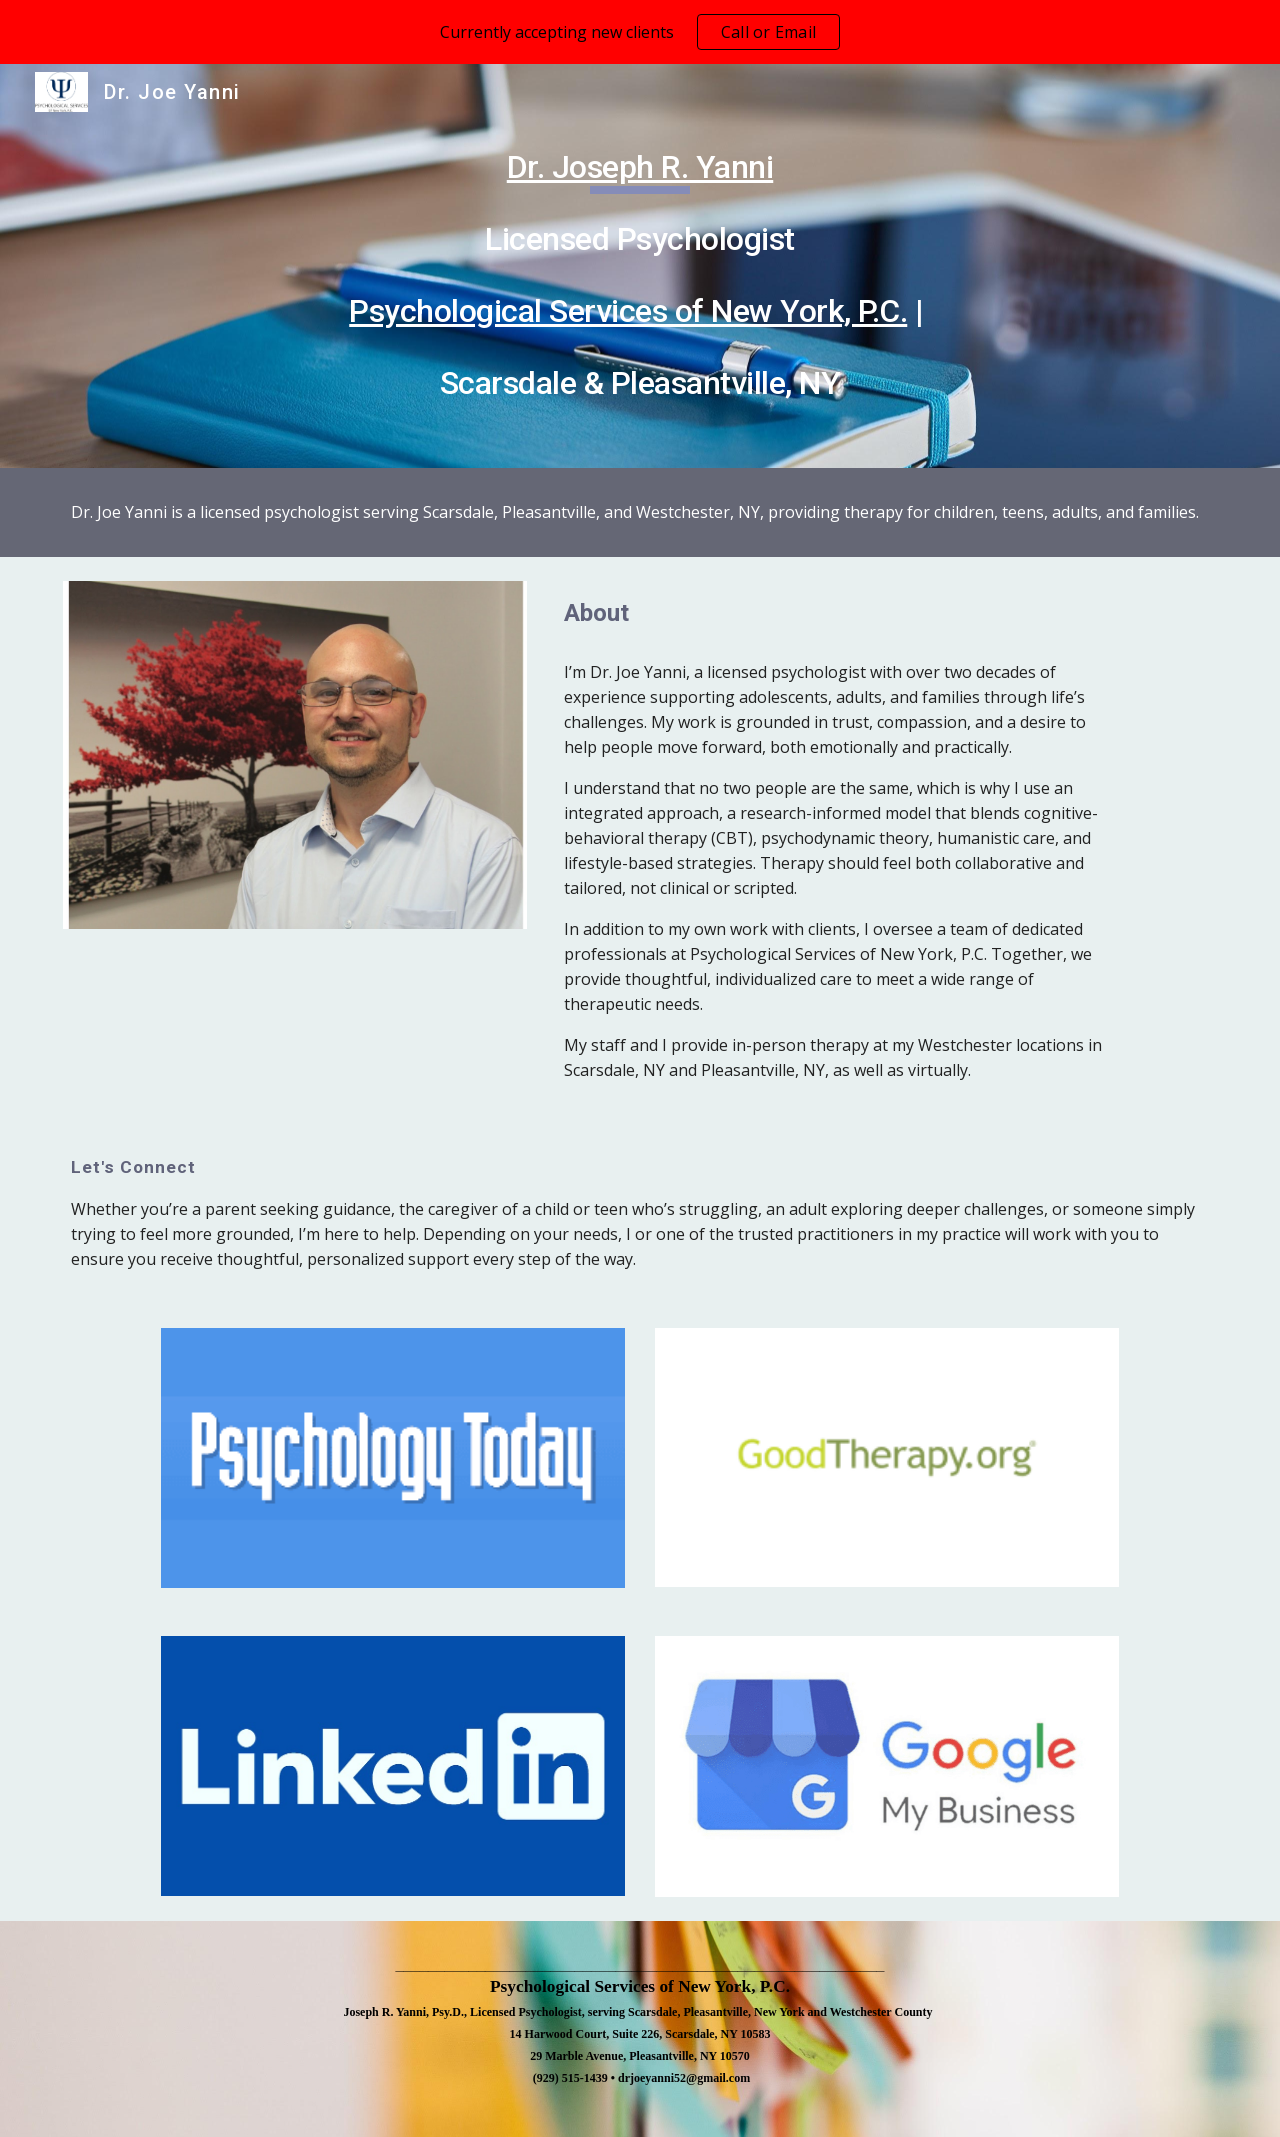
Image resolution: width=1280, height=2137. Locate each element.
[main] (640, 266)
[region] (640, 32)
